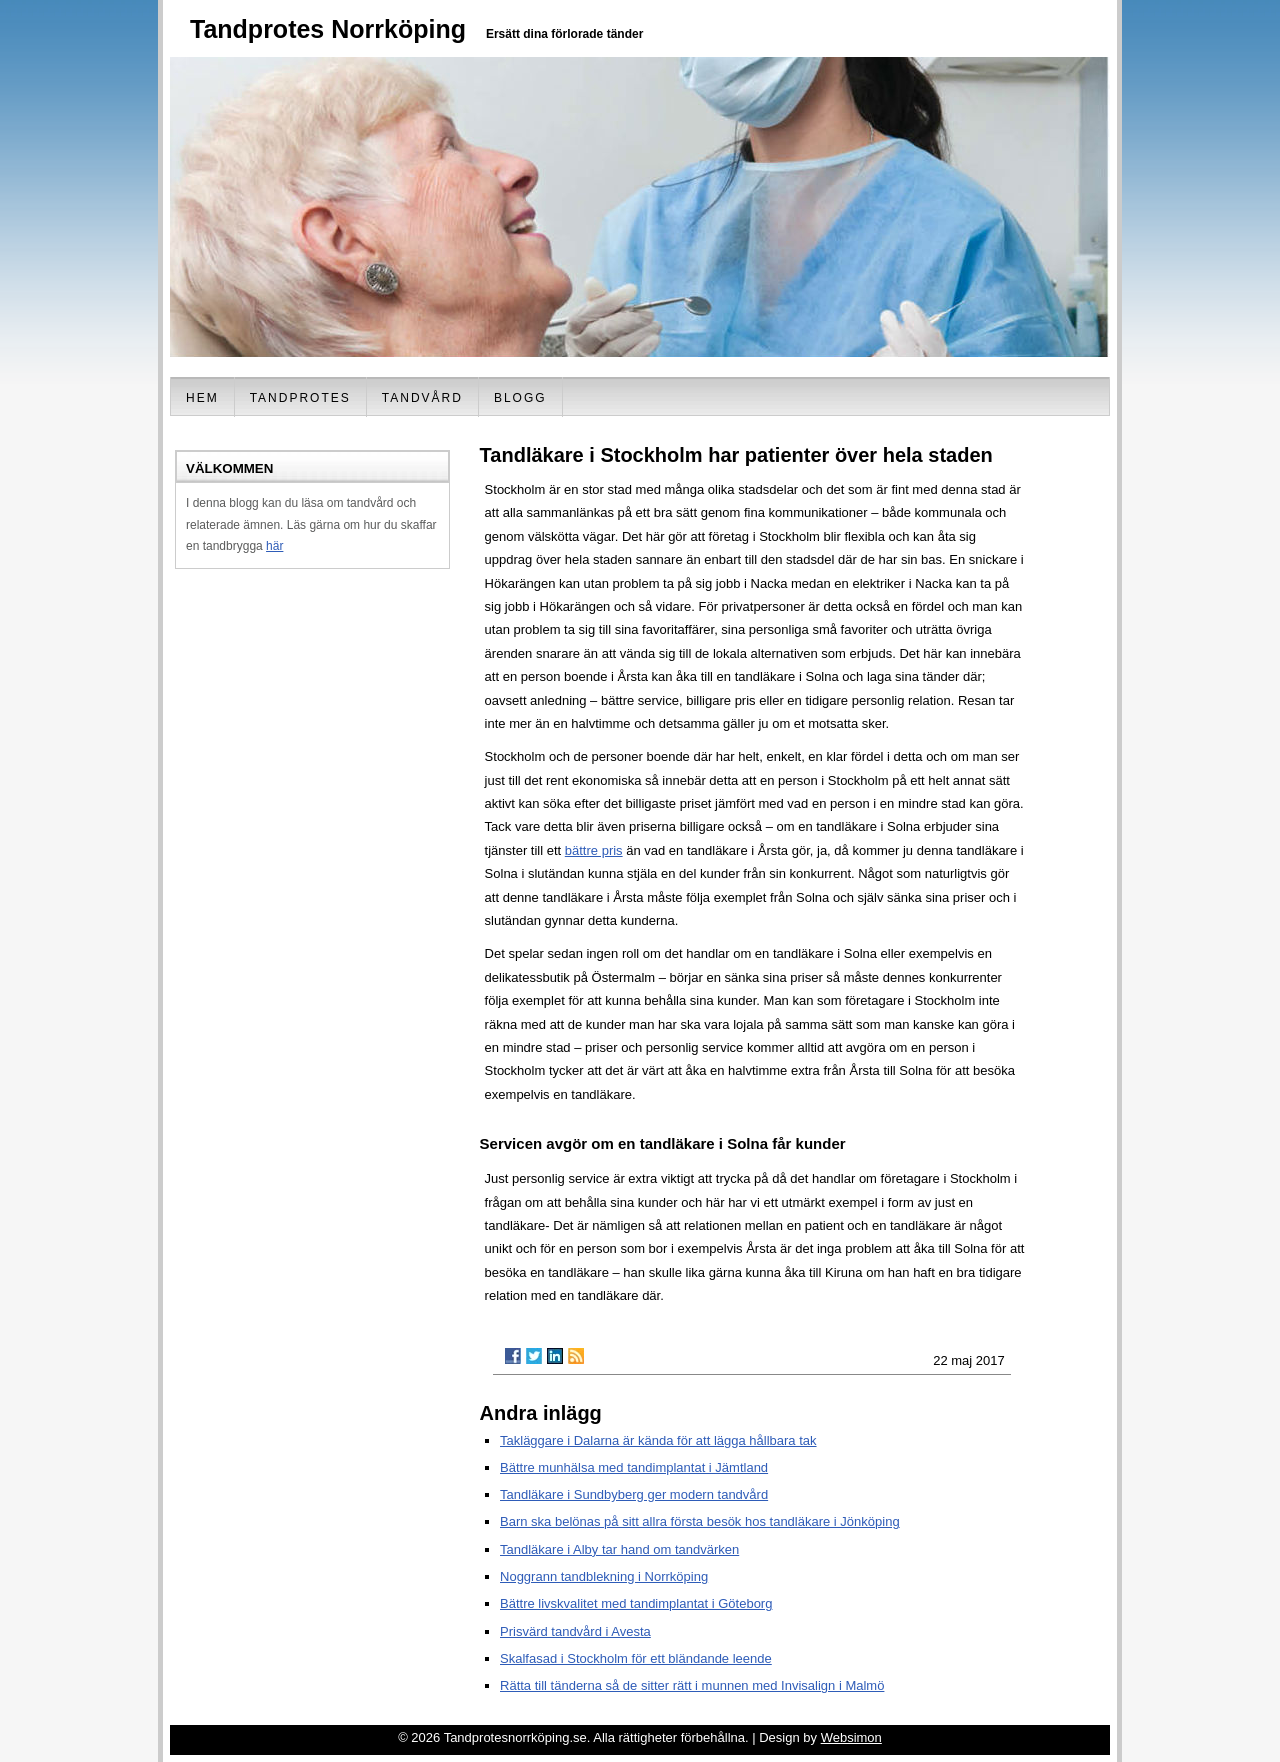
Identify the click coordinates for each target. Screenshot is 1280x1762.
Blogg (520, 398)
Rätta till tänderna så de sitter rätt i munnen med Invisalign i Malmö (692, 1685)
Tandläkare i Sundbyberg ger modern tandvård (634, 1494)
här (274, 546)
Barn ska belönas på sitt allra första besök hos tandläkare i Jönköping (700, 1521)
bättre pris (594, 850)
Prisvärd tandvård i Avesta (575, 1631)
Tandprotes (300, 398)
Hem (202, 398)
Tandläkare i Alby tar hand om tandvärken (619, 1549)
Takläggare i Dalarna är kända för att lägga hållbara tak (658, 1440)
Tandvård (422, 398)
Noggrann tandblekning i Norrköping (604, 1576)
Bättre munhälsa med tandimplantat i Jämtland (634, 1467)
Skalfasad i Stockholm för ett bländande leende (636, 1658)
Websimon (851, 1737)
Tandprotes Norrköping (328, 29)
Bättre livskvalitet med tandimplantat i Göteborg (636, 1603)
